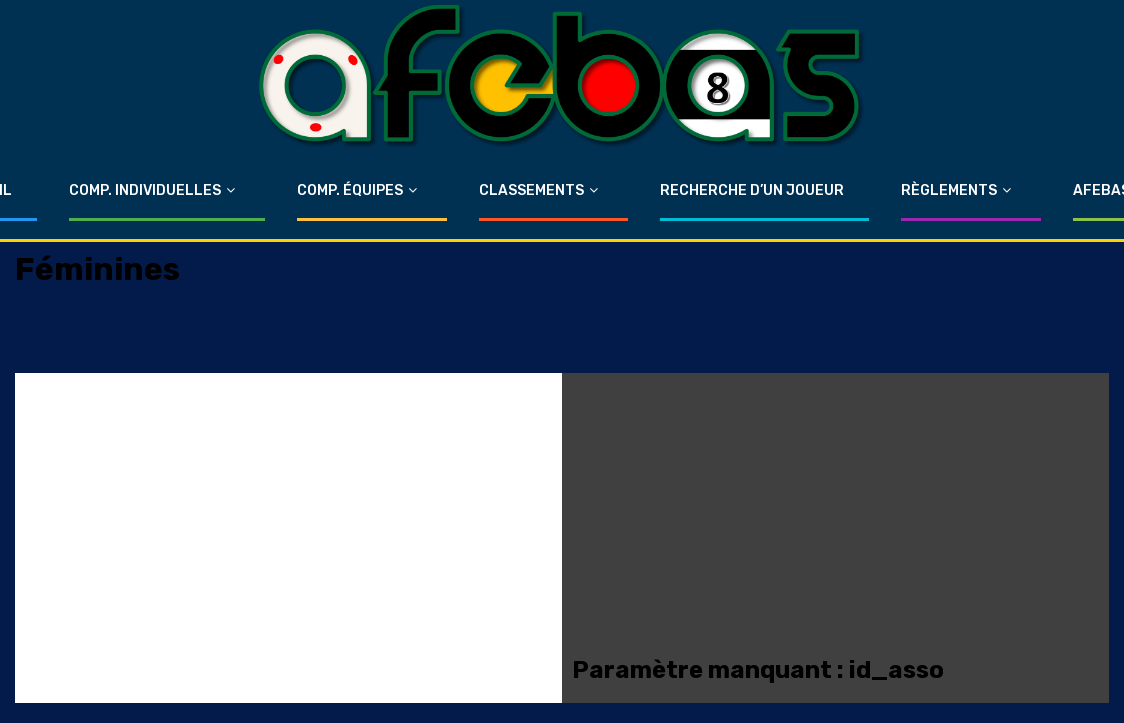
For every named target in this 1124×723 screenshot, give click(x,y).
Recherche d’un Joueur (752, 190)
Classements (531, 190)
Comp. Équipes (350, 190)
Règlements (949, 190)
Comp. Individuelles (145, 190)
